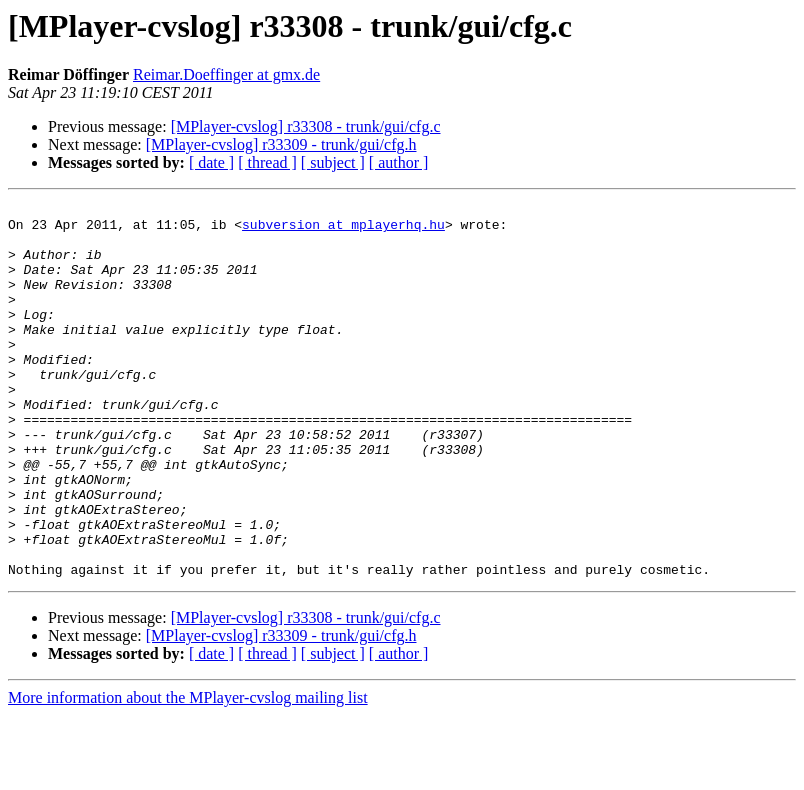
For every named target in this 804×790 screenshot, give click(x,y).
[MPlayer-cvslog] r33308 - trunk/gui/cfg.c (306, 126)
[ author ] (399, 162)
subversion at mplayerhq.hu (343, 230)
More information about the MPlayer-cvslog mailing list (188, 772)
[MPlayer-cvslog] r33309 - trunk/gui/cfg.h (281, 144)
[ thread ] (267, 162)
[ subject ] (333, 162)
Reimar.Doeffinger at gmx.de (226, 74)
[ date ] (211, 162)
